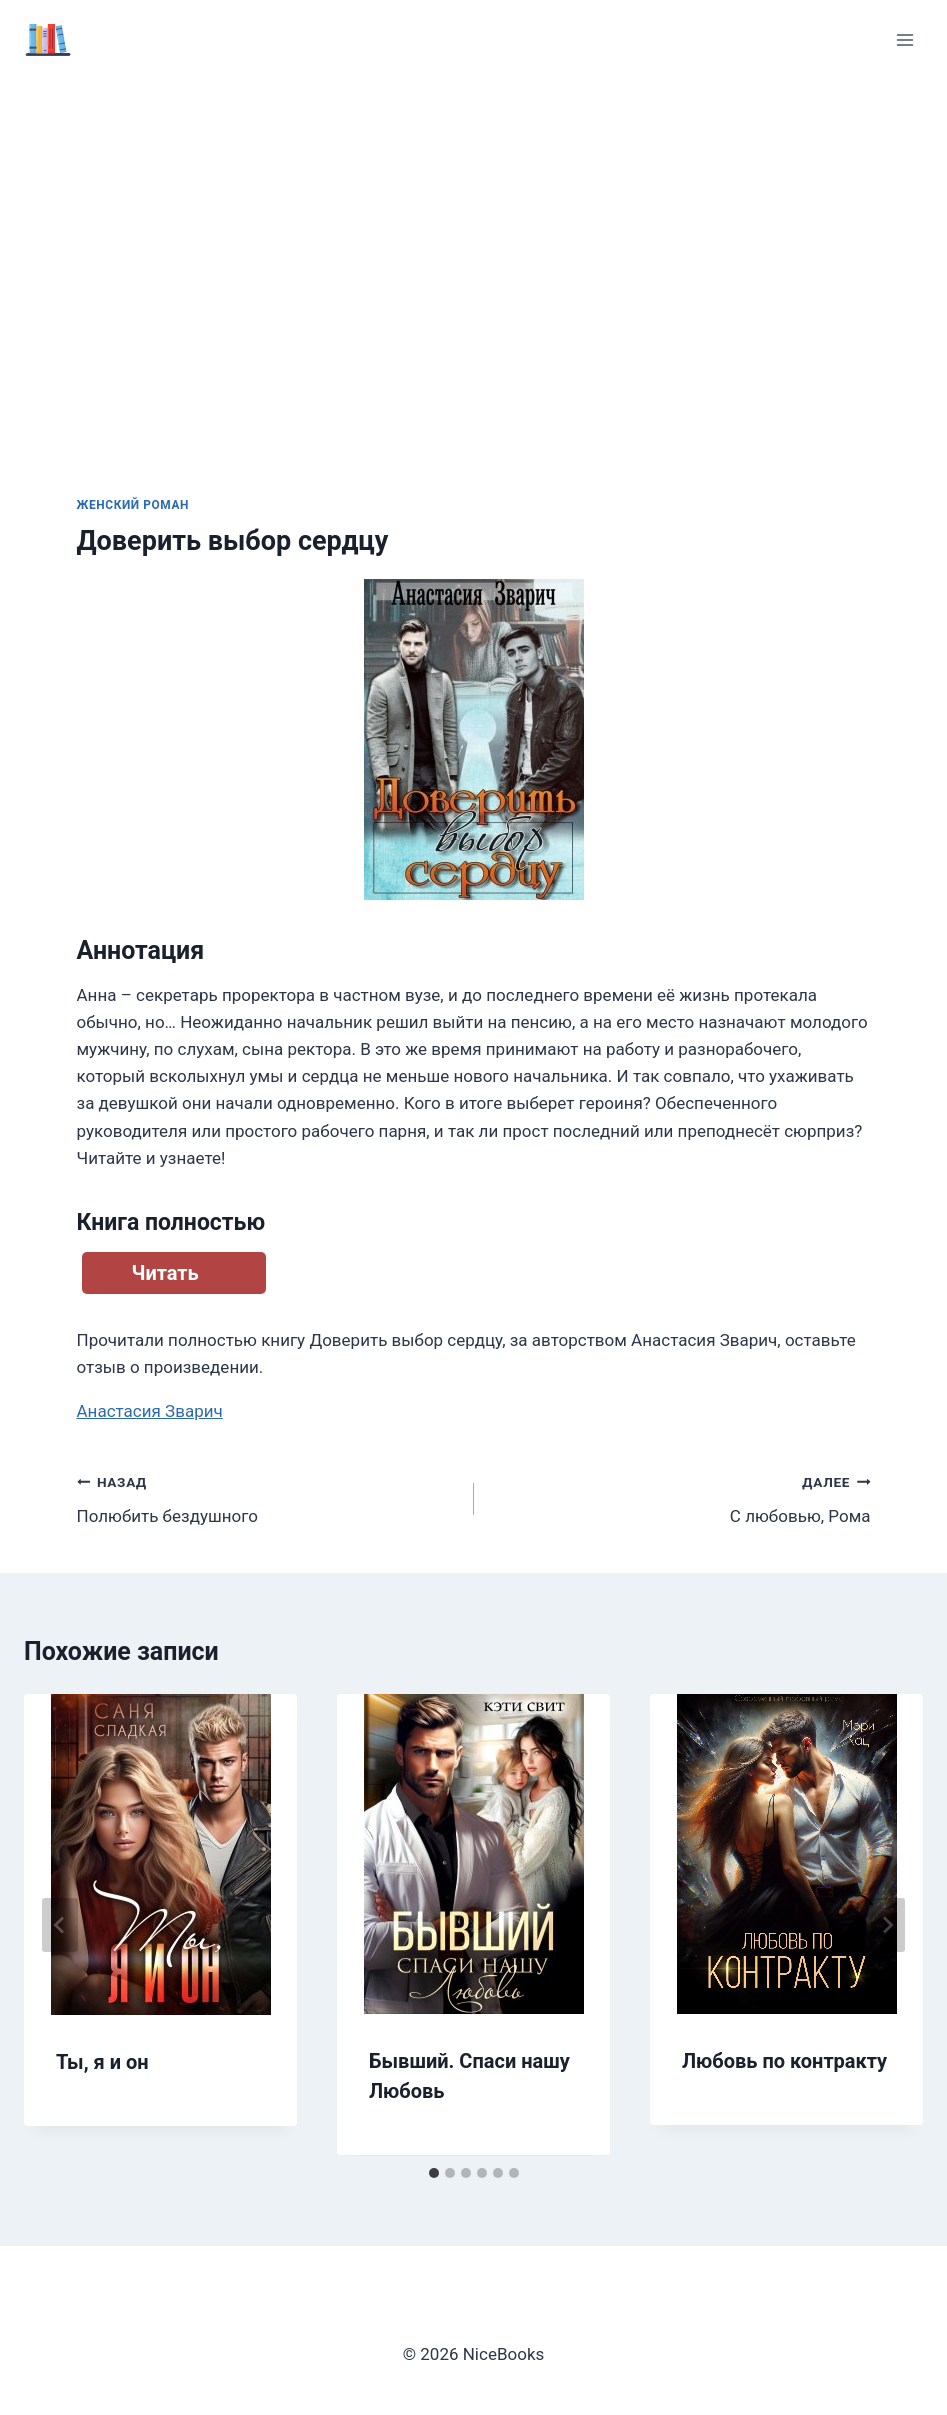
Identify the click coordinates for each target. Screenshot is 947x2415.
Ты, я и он (102, 2062)
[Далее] (887, 1925)
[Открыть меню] (904, 39)
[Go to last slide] (60, 1925)
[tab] (434, 2173)
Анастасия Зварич (150, 1411)
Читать (165, 1273)
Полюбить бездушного (267, 1497)
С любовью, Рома (681, 1497)
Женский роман (133, 505)
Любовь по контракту (784, 2061)
